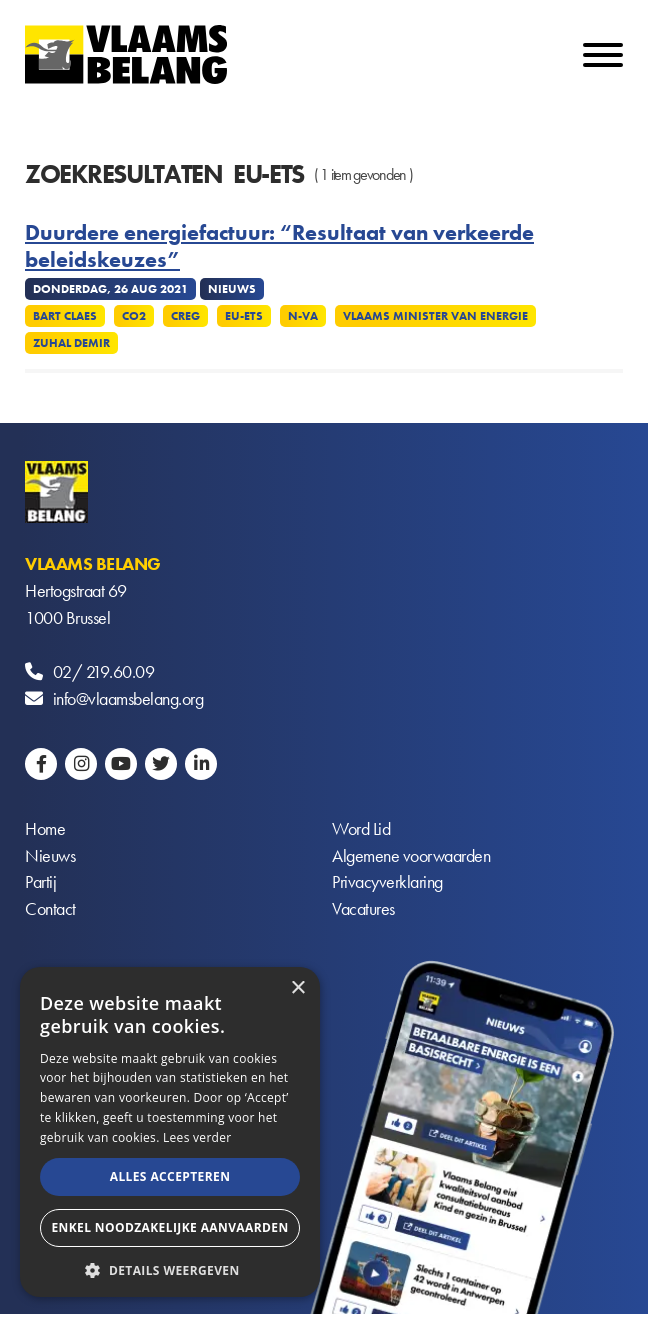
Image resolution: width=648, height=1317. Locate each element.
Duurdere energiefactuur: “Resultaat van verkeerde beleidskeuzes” (279, 246)
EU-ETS (244, 316)
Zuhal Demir (71, 343)
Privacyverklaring (387, 884)
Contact (50, 911)
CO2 (134, 316)
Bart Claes (65, 316)
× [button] (297, 988)
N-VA (303, 316)
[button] (170, 1268)
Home (45, 830)
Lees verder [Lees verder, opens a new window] (197, 1137)
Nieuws (50, 857)
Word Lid (361, 830)
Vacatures (363, 911)
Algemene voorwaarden (411, 857)
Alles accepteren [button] (170, 1176)
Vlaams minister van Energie (435, 316)
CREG (185, 316)
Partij (40, 884)
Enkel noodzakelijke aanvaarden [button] (169, 1227)
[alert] (170, 1132)
